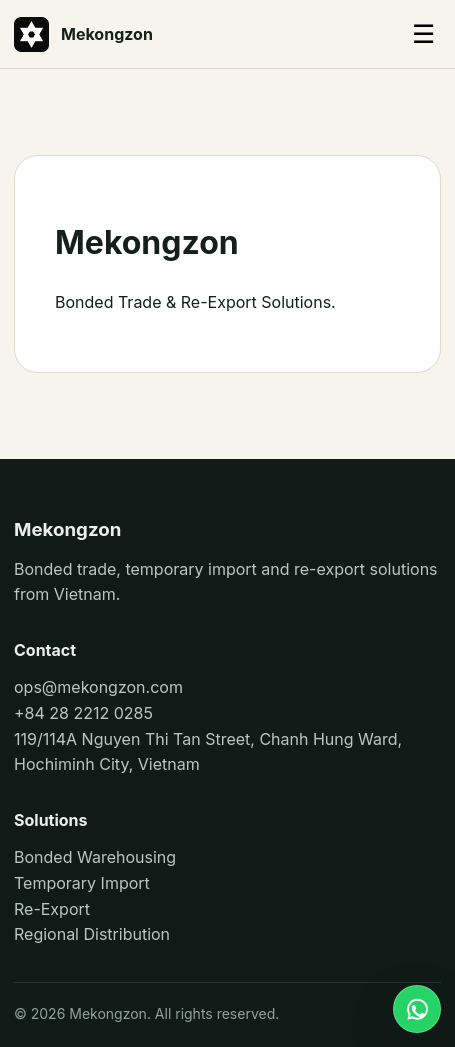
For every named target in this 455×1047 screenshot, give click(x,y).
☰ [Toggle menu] (423, 34)
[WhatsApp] (417, 1009)
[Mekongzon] (182, 34)
